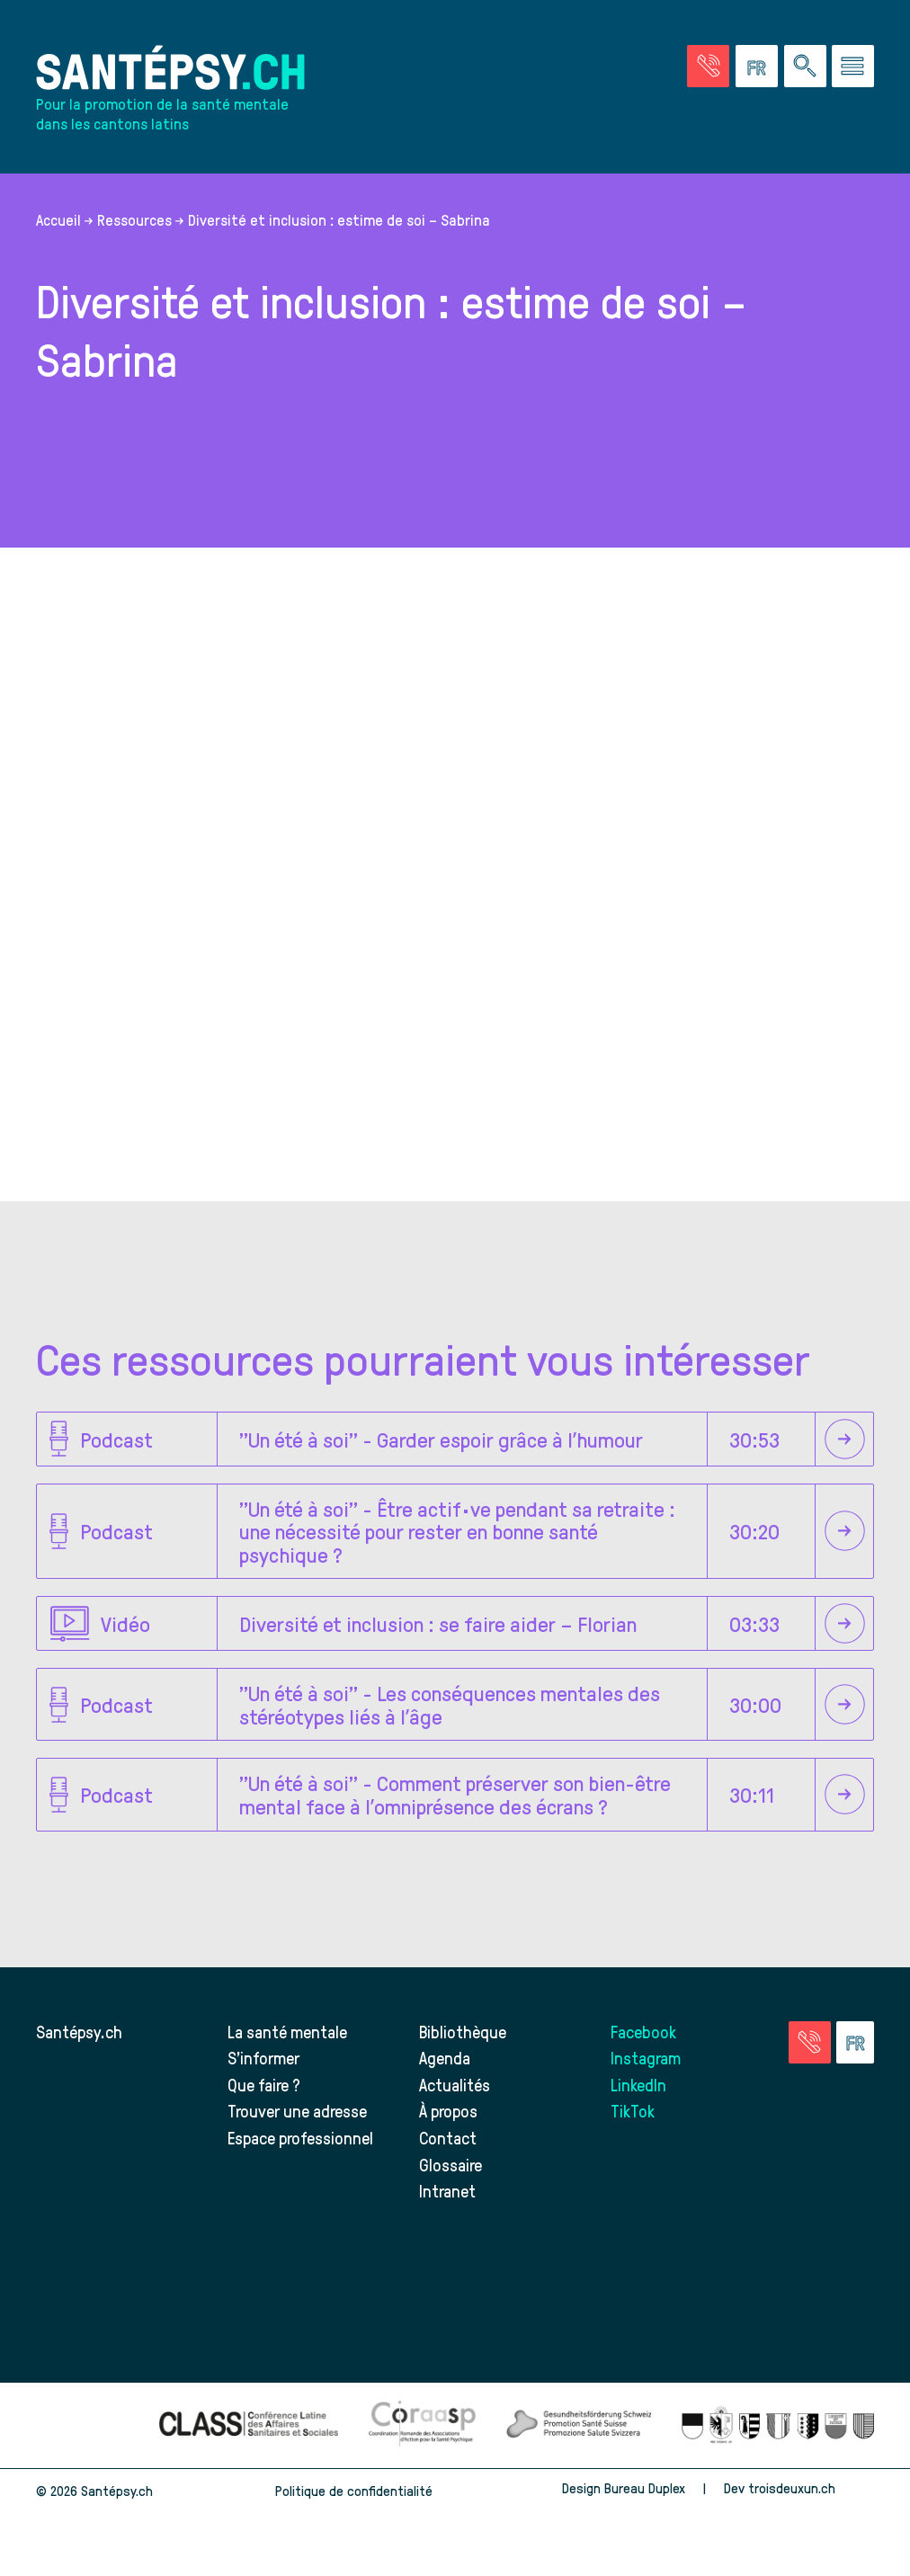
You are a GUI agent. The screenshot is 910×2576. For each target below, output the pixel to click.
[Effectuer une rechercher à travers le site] (805, 66)
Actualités (454, 2084)
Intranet (447, 2190)
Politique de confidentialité (354, 2491)
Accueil (58, 219)
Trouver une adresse (297, 2110)
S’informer (263, 2057)
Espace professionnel (300, 2137)
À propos (448, 2110)
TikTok (633, 2110)
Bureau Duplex (644, 2488)
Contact (448, 2137)
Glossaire (450, 2164)
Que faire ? (264, 2084)
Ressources (134, 219)
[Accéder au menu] (853, 66)
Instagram (646, 2057)
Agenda (444, 2057)
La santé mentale (287, 2031)
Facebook (643, 2031)
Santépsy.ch (79, 2031)
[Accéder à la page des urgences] (708, 66)
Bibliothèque (462, 2031)
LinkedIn (638, 2084)
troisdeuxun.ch (811, 2488)
